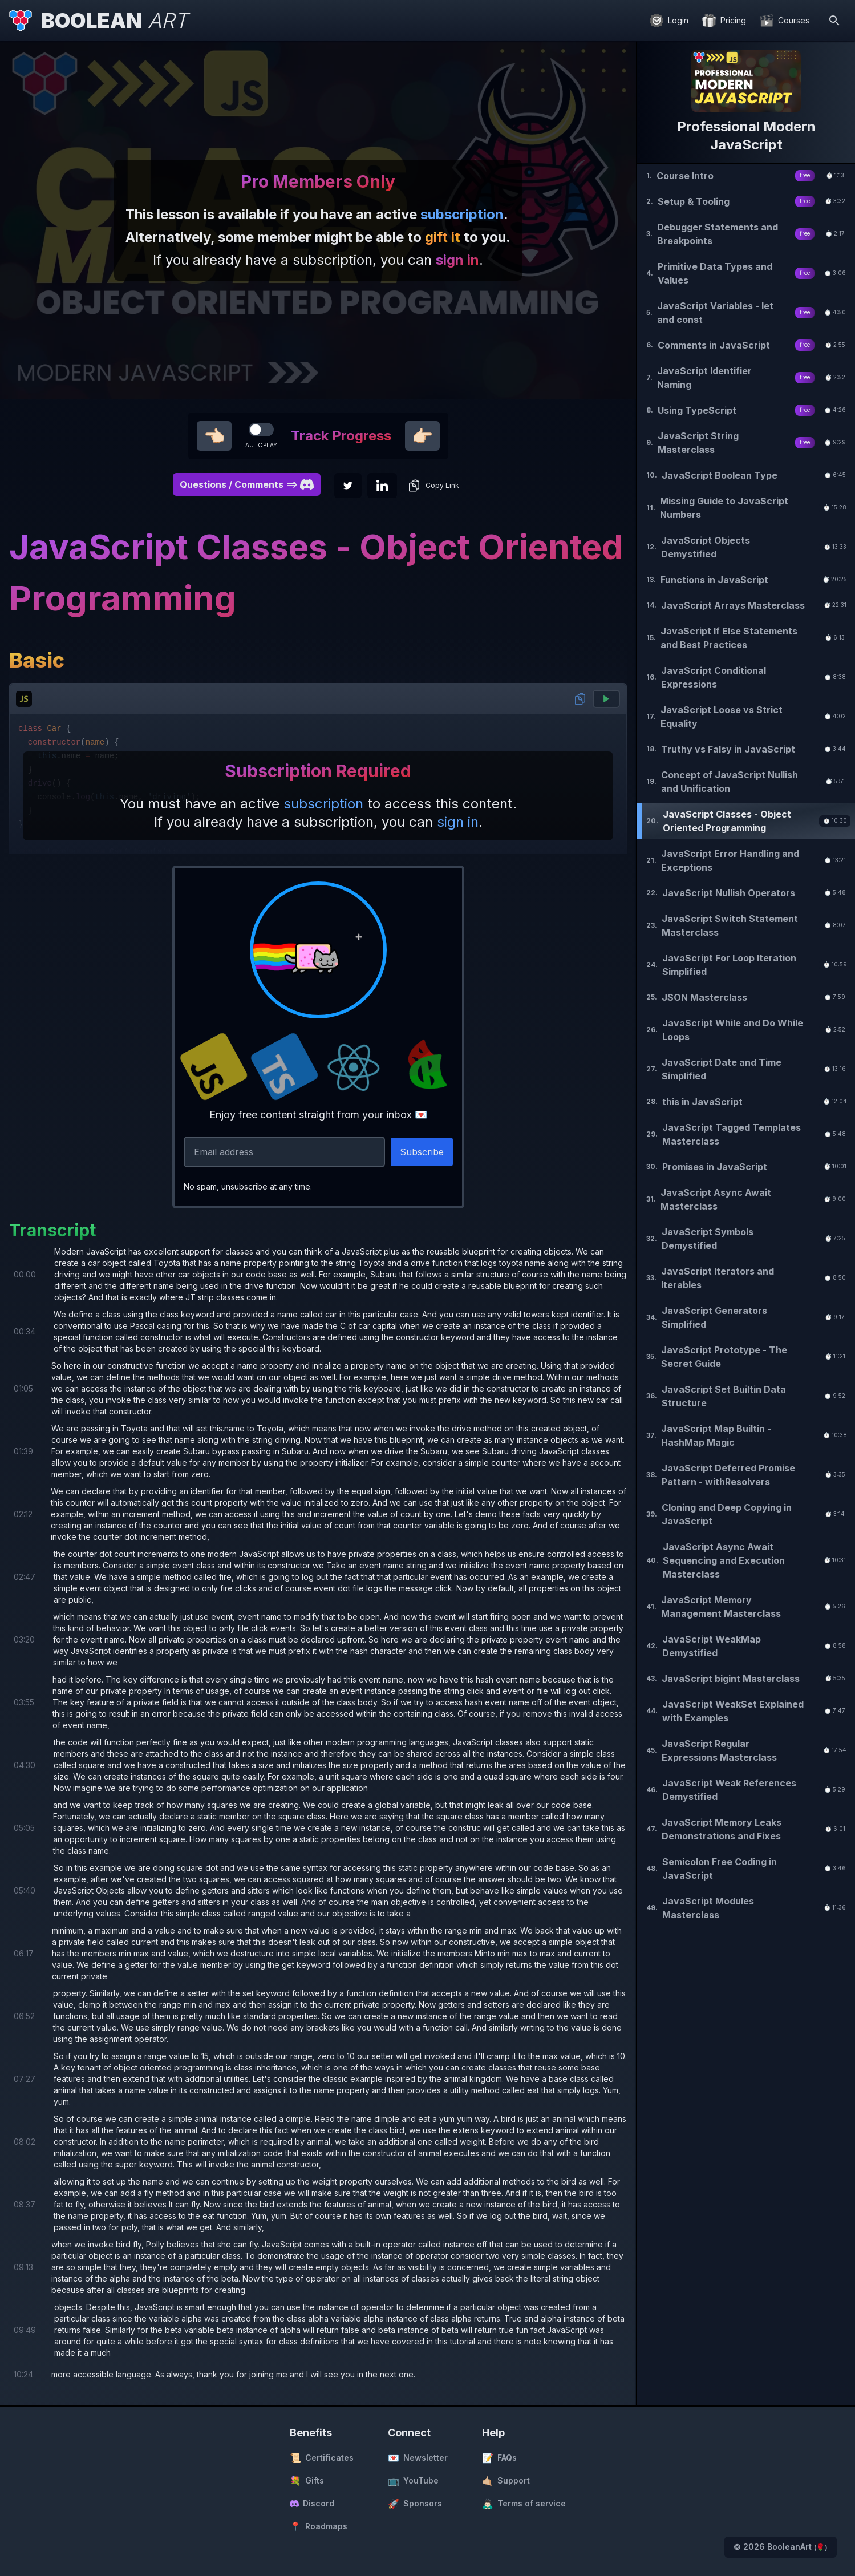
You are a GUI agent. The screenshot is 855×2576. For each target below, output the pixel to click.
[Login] (669, 20)
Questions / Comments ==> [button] (247, 484)
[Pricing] (724, 20)
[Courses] (784, 20)
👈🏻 (214, 436)
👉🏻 (422, 436)
